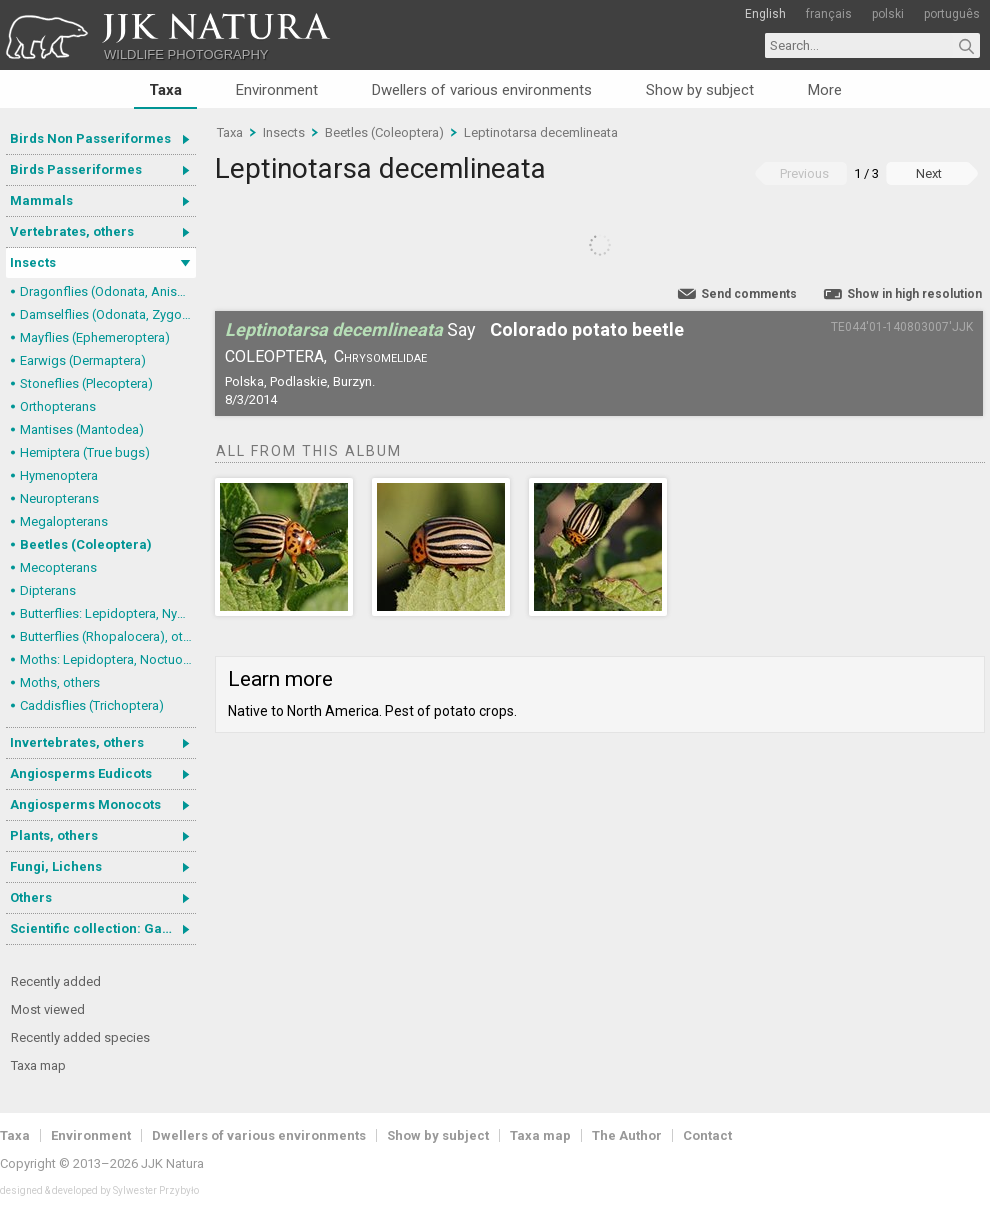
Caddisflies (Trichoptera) (92, 705)
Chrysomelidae (380, 356)
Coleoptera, (276, 356)
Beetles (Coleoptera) (86, 544)
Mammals (41, 200)
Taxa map (38, 1065)
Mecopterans (58, 567)
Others (31, 897)
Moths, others (60, 682)
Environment (277, 90)
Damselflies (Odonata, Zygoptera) (108, 314)
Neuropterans (59, 498)
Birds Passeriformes (76, 169)
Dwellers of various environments (482, 90)
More (825, 90)
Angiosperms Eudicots (81, 773)
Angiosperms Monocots (85, 804)
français (829, 14)
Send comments (749, 294)
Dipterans (48, 590)
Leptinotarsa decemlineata (541, 132)
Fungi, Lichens (56, 866)
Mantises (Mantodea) (82, 429)
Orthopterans (58, 406)
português (952, 14)
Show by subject (700, 90)
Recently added (56, 981)
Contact (707, 1135)
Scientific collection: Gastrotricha (103, 928)
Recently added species (80, 1037)
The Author (627, 1135)
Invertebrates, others (77, 742)
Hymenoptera (59, 475)
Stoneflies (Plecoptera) (86, 383)
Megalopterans (64, 521)
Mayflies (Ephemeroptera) (95, 337)
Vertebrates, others (72, 231)
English (765, 14)
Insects (33, 262)
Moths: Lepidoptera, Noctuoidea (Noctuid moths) (108, 659)
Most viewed (48, 1009)
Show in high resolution (914, 294)
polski (888, 14)
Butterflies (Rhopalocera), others (108, 636)
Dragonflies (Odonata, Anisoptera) (108, 291)
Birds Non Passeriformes (90, 138)
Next (929, 173)
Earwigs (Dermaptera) (83, 360)
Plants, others (54, 835)
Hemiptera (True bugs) (85, 452)
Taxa (165, 90)
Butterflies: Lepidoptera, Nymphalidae (108, 613)
